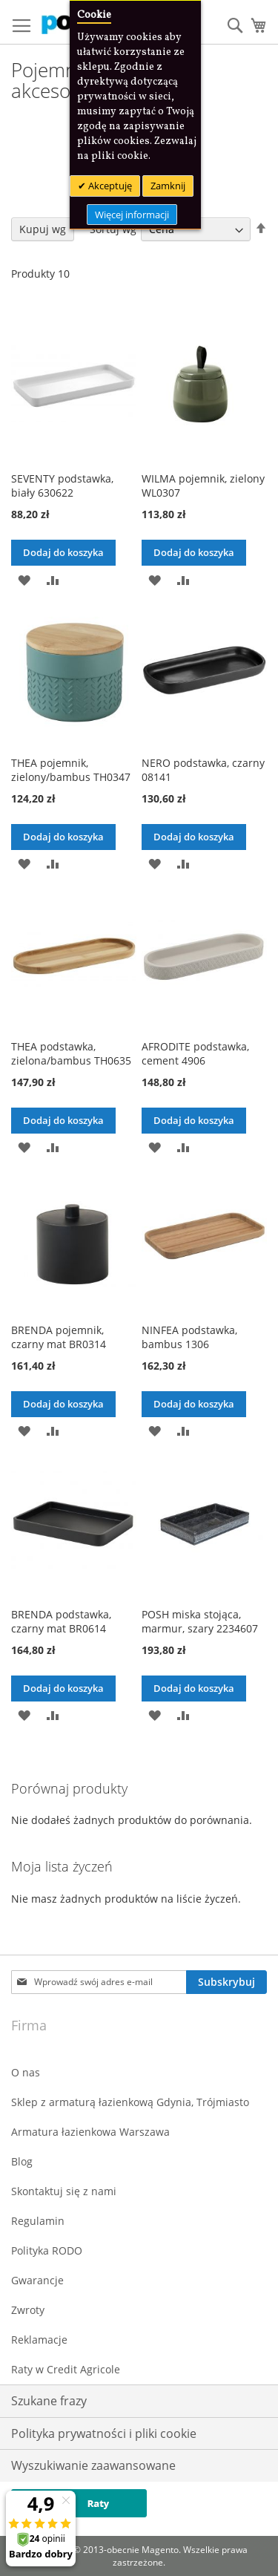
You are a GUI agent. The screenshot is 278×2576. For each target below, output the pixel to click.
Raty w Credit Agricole (65, 2369)
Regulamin (37, 2221)
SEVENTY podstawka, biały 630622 (62, 485)
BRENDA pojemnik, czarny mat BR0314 (58, 1337)
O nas (25, 2072)
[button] (24, 579)
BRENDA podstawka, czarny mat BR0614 (61, 1621)
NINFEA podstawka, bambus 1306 (189, 1337)
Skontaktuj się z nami (63, 2191)
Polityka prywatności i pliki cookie (103, 2433)
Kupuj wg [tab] (42, 229)
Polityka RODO (46, 2250)
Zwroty (27, 2310)
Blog (22, 2161)
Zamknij (167, 185)
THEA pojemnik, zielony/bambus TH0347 (70, 770)
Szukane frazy (49, 2401)
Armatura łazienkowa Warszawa (90, 2132)
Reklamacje (39, 2340)
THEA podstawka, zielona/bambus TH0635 (71, 1053)
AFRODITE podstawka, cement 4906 (195, 1053)
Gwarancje (37, 2280)
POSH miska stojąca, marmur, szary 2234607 (200, 1621)
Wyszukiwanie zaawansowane (93, 2465)
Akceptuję (109, 185)
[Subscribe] (226, 1982)
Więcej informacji (132, 214)
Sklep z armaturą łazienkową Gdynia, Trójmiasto (130, 2102)
